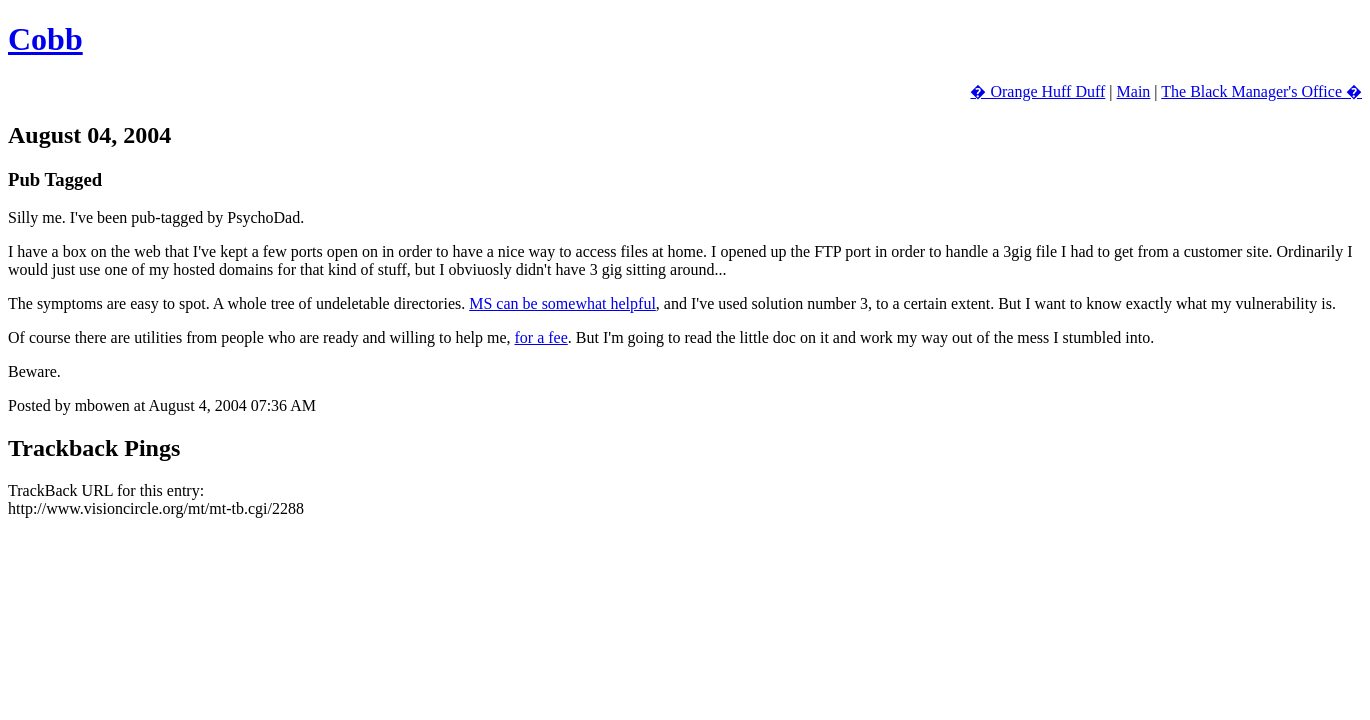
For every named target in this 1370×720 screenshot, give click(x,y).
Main (1134, 91)
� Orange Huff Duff (1037, 91)
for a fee (541, 337)
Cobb (45, 39)
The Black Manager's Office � (1261, 91)
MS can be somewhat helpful (562, 303)
